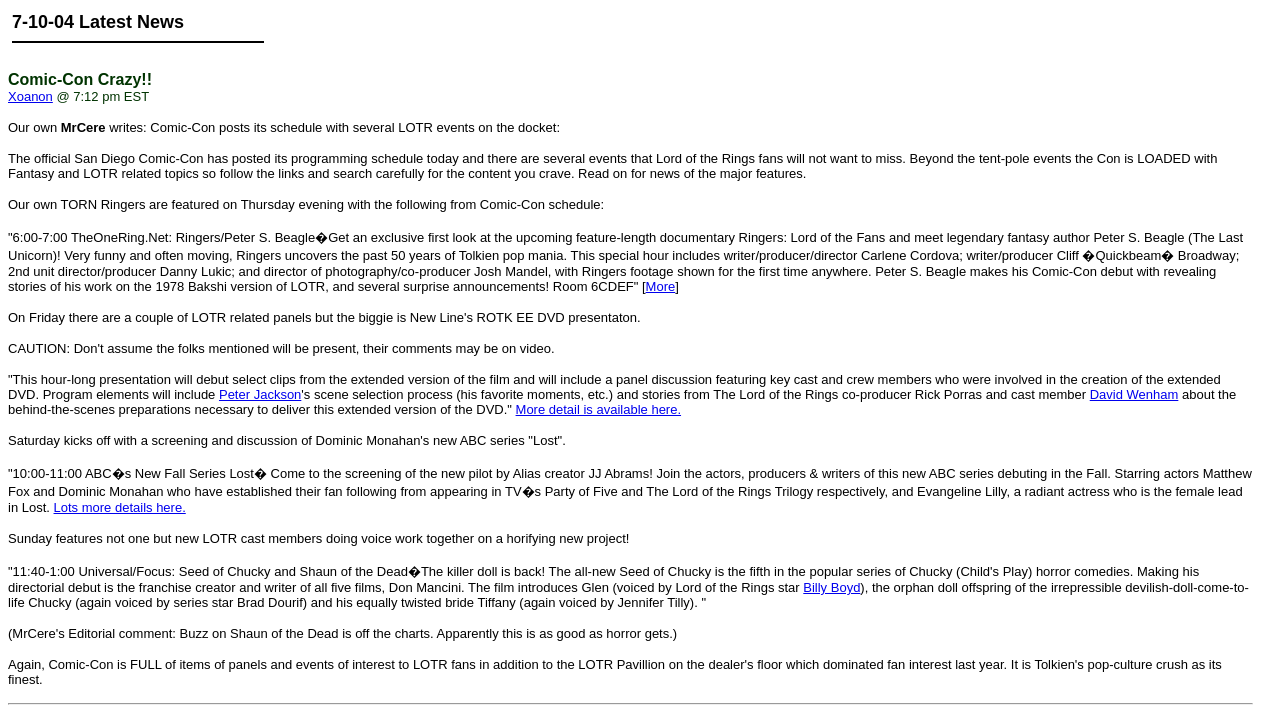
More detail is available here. (598, 409)
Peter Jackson (260, 394)
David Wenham (1134, 394)
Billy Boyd (831, 587)
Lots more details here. (120, 507)
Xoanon (30, 96)
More (661, 286)
